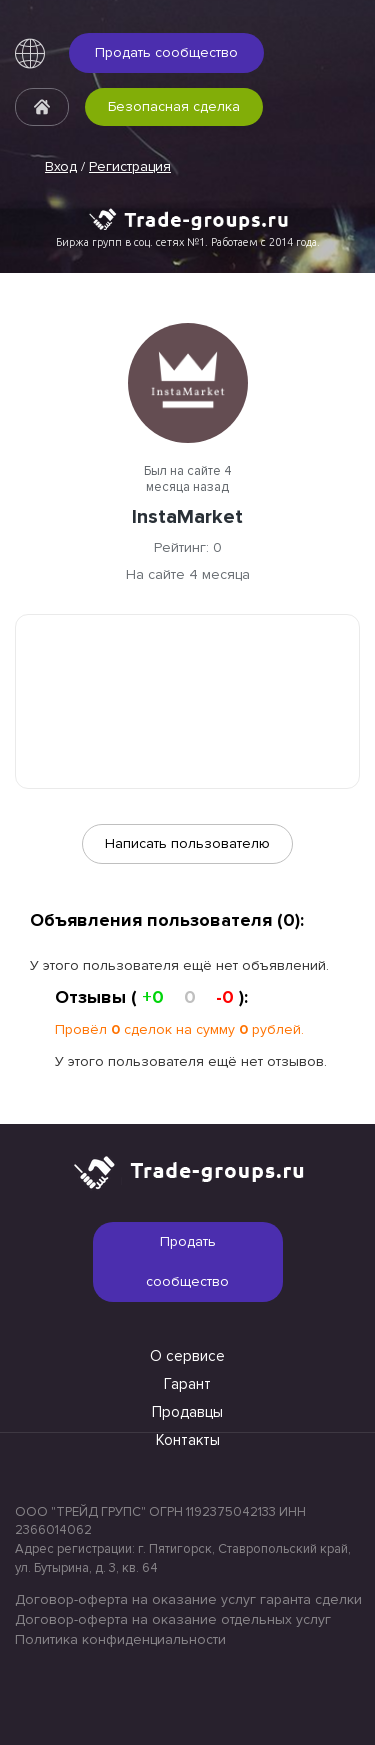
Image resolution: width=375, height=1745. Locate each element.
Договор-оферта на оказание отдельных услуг (173, 1619)
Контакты (188, 1440)
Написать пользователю (187, 843)
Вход (61, 166)
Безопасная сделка (174, 106)
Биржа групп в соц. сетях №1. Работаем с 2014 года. (188, 242)
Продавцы (187, 1412)
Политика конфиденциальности (120, 1639)
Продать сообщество (166, 52)
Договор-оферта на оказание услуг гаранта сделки (187, 1599)
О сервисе (187, 1356)
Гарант (187, 1384)
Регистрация (130, 166)
